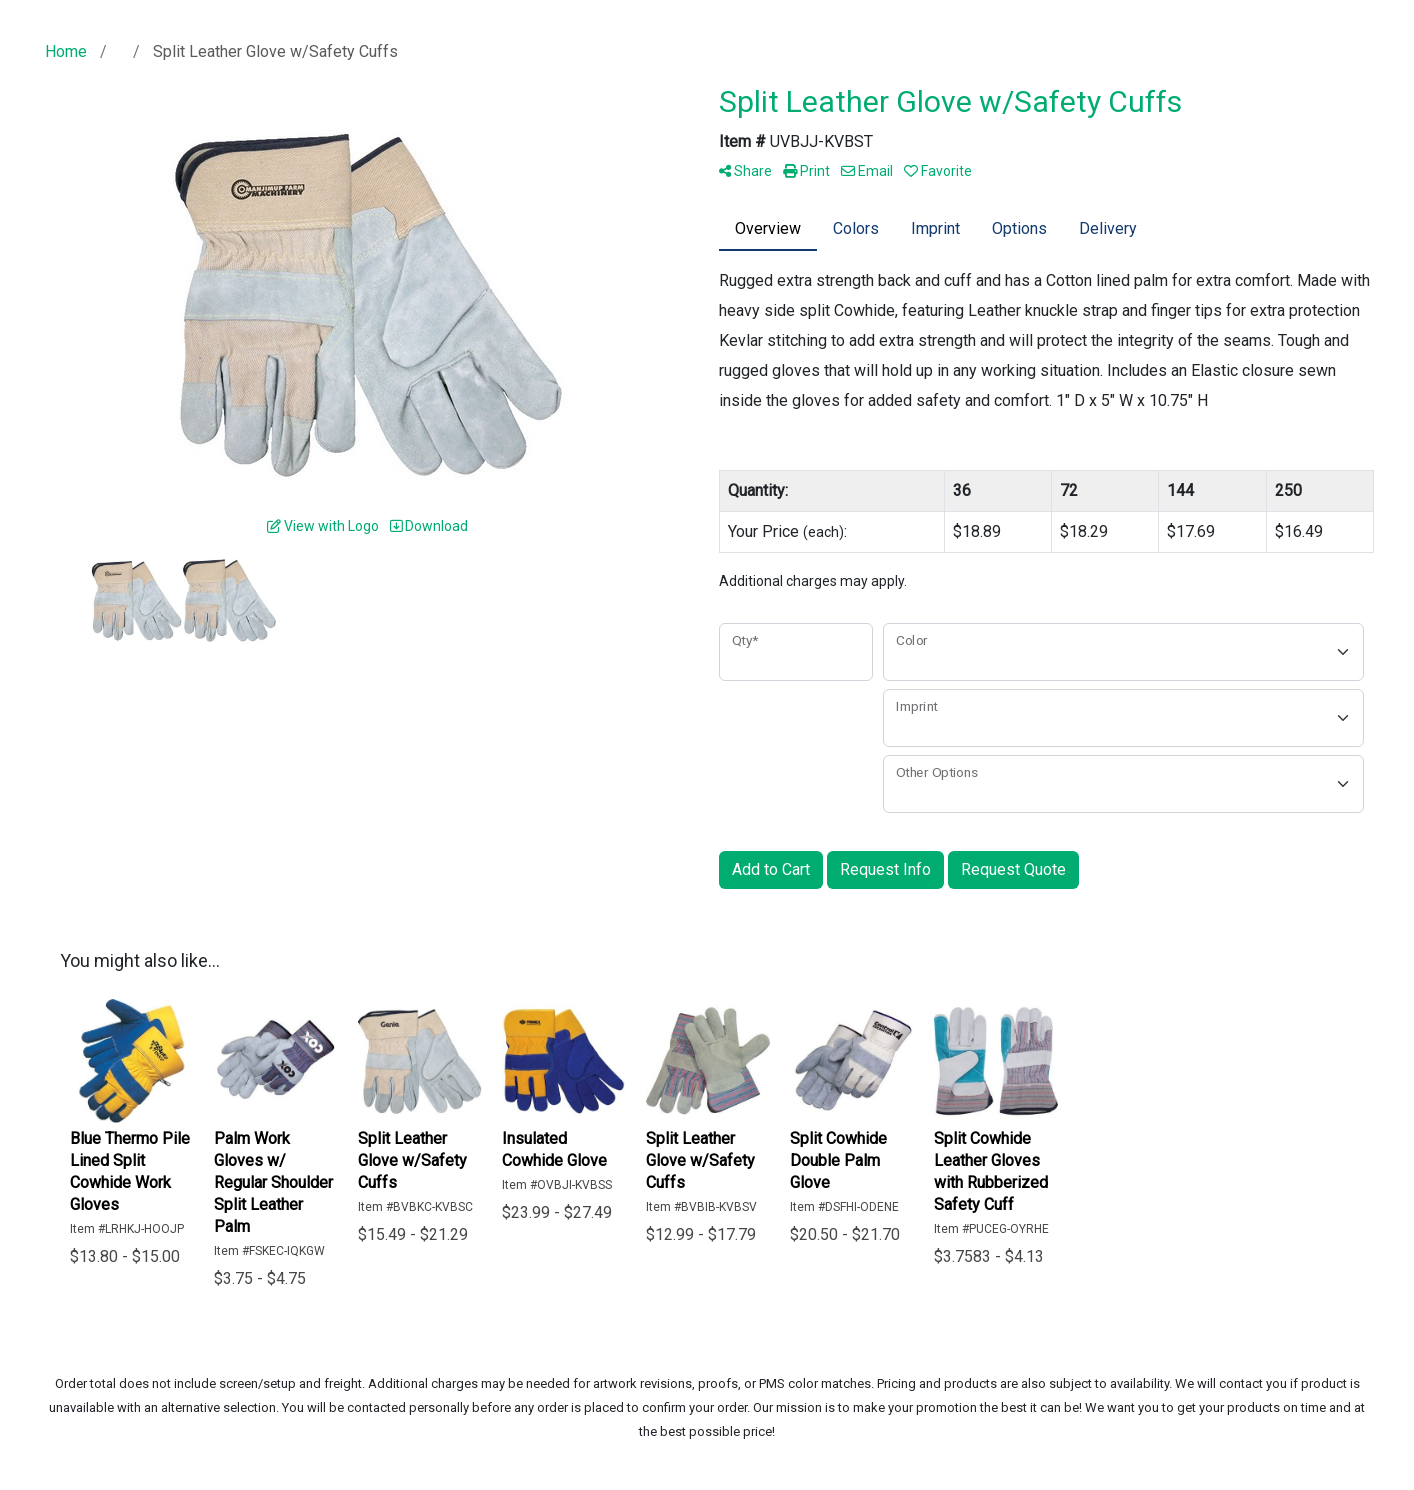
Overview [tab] (768, 228)
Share (745, 171)
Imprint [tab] (935, 228)
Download (429, 526)
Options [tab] (1019, 228)
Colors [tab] (856, 228)
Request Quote (1013, 869)
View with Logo (323, 526)
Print (806, 171)
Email (867, 171)
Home (66, 51)
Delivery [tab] (1108, 228)
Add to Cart (771, 869)
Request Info (885, 869)
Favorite (938, 171)
